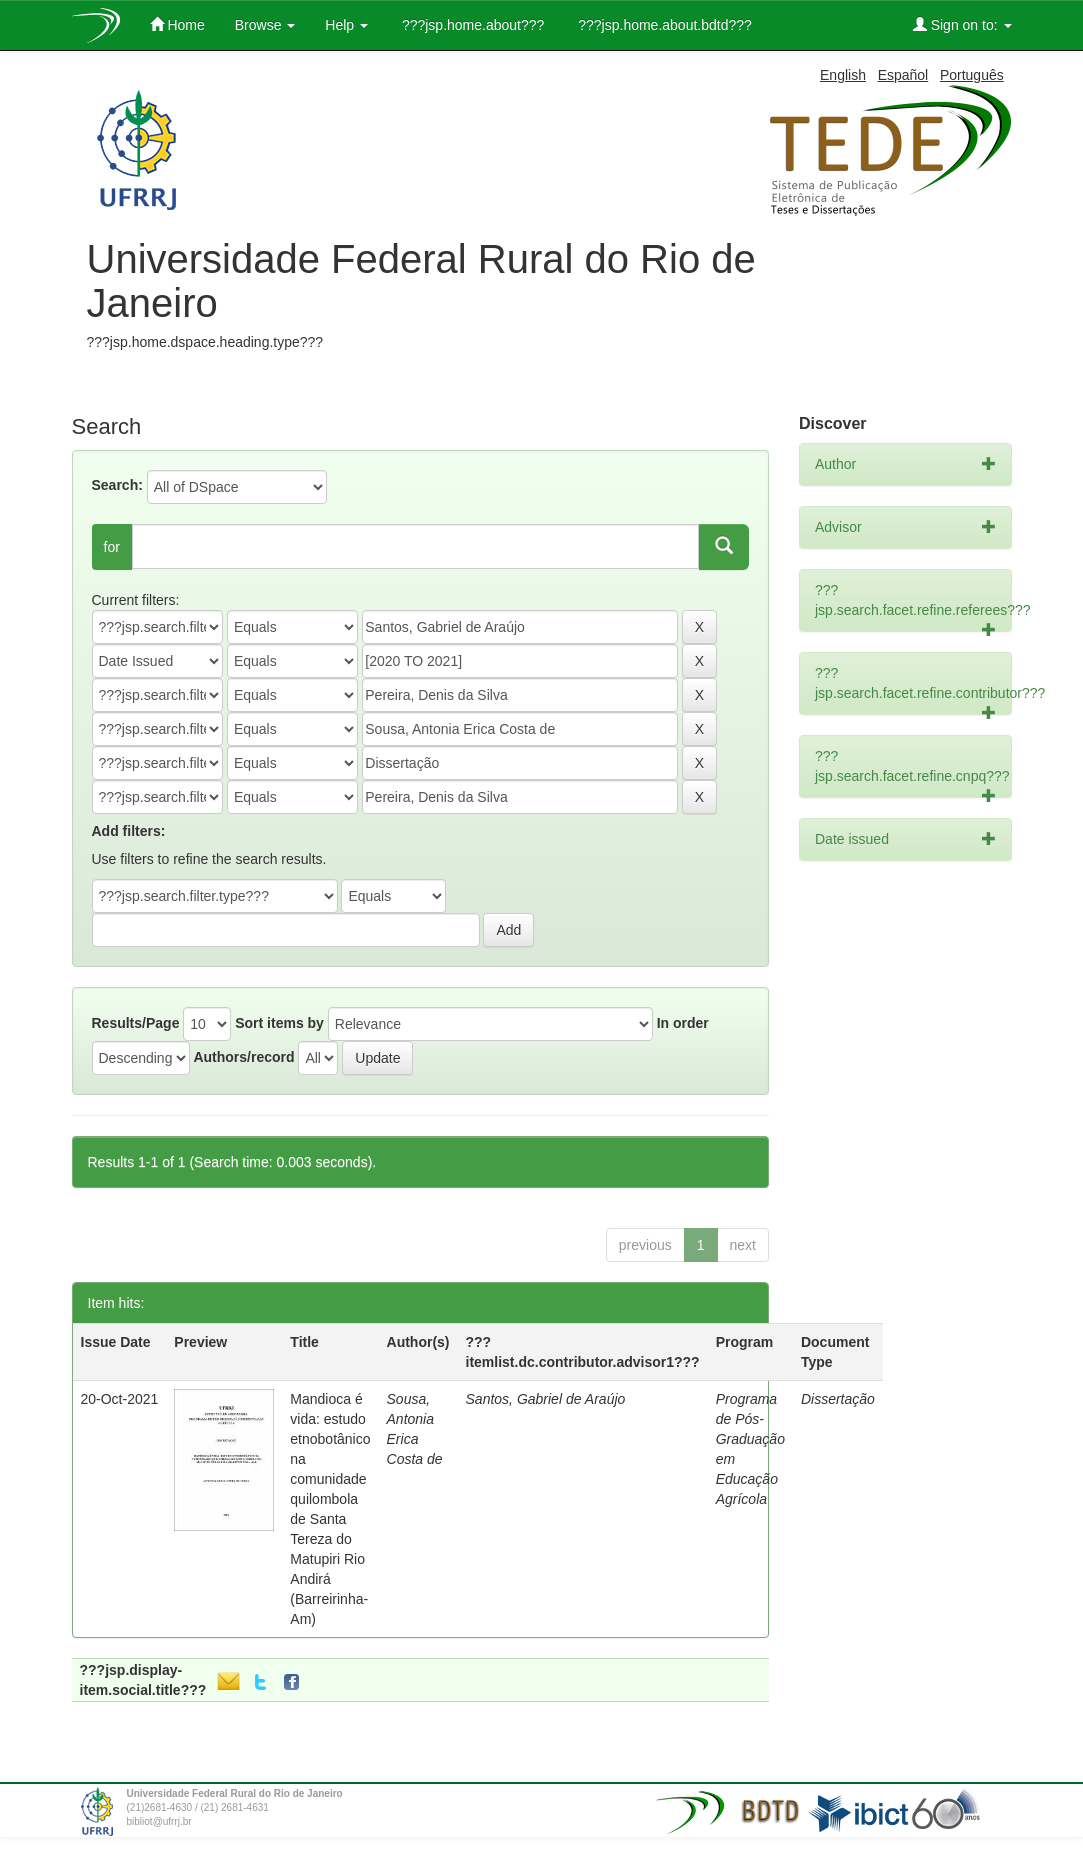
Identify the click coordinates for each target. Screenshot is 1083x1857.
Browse (265, 25)
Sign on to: (962, 24)
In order (683, 1023)
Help (346, 25)
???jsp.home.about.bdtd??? (662, 25)
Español (903, 75)
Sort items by (279, 1023)
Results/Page (136, 1023)
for (112, 547)
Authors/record (243, 1057)
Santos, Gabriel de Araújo (546, 1399)
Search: (117, 485)
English (843, 75)
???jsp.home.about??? (471, 25)
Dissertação (838, 1399)
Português (972, 75)
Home (177, 24)
